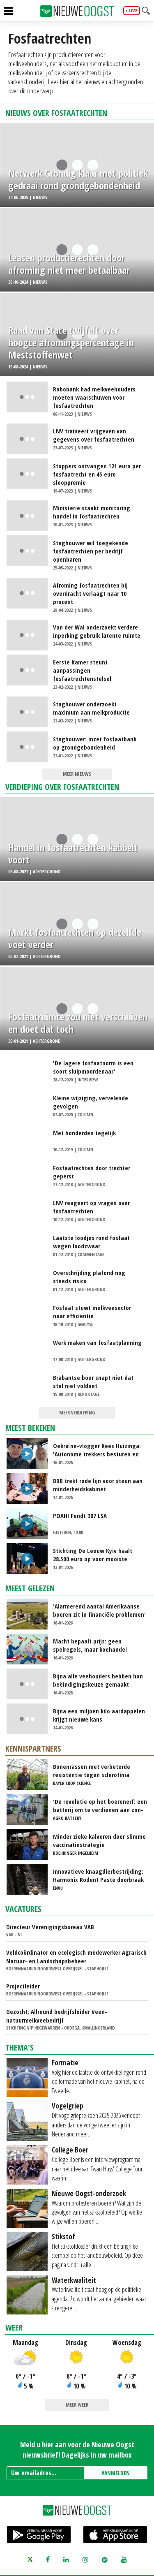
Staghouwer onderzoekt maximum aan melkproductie (91, 708)
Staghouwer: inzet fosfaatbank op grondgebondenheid (94, 743)
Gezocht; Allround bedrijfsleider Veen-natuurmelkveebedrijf (56, 2015)
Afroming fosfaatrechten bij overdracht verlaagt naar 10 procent (90, 593)
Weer (14, 2327)
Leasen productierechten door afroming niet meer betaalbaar (69, 264)
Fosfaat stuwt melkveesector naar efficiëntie (92, 1311)
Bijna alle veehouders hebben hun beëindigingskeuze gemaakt (98, 1680)
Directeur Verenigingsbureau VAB (50, 1927)
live (133, 11)
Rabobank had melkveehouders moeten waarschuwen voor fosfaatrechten (94, 397)
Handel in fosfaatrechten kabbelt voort (73, 853)
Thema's (19, 2047)
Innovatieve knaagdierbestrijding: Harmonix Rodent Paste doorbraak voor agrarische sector (98, 1875)
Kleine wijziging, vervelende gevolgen (90, 1102)
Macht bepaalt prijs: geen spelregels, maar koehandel (90, 1645)
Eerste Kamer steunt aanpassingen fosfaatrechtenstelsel (82, 670)
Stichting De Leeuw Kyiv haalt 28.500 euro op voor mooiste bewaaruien (92, 1554)
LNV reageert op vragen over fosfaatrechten (91, 1207)
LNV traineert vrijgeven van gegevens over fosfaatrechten (93, 435)
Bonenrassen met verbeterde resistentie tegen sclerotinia (91, 1770)
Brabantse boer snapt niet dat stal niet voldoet (93, 1381)
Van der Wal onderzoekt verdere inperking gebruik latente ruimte (96, 631)
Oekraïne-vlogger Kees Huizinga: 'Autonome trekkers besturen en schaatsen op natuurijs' (97, 1450)
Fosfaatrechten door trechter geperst (91, 1172)
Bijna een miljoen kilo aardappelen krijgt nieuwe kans (99, 1715)
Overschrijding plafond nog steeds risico (89, 1276)
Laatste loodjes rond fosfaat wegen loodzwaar (91, 1242)
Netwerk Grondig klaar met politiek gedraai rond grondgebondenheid (78, 179)
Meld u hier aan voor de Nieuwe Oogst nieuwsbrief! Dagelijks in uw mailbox (77, 2449)
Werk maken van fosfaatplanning (97, 1342)
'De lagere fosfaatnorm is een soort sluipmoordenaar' (93, 1067)
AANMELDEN (115, 2473)
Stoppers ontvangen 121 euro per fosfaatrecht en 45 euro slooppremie (97, 474)
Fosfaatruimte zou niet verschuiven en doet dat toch (77, 1023)
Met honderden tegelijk (84, 1133)
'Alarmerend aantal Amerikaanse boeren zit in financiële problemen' (99, 1610)
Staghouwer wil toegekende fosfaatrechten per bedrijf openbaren (90, 551)
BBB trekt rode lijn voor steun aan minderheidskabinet (98, 1485)
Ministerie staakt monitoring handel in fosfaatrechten (91, 512)
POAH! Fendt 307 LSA (80, 1515)
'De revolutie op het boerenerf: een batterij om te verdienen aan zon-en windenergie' (100, 1805)
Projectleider (23, 1986)
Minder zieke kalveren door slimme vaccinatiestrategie (99, 1840)
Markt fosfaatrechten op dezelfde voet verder (74, 938)
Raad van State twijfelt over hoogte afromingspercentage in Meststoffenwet (71, 342)
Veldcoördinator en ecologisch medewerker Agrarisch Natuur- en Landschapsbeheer (76, 1956)
